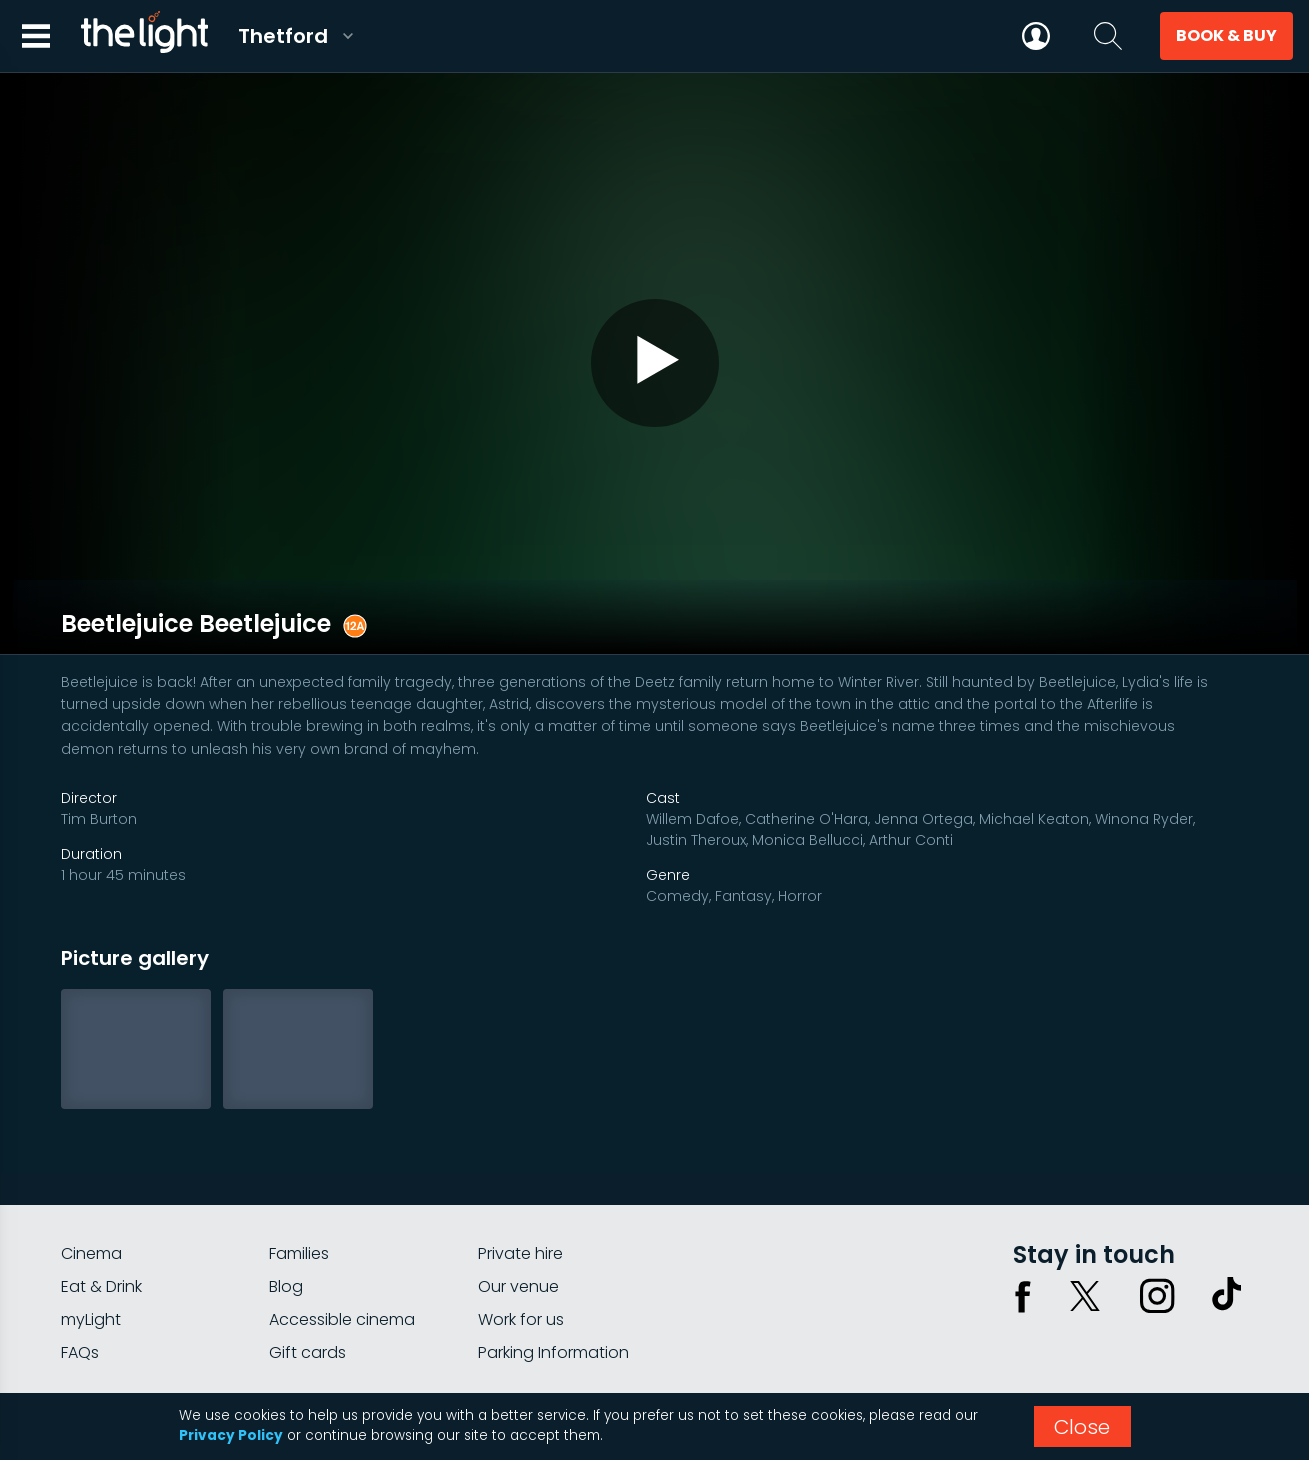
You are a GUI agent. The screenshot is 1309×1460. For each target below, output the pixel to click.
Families (299, 1218)
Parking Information (553, 1317)
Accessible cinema (342, 1284)
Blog (286, 1251)
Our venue (518, 1251)
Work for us (521, 1284)
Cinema (91, 1218)
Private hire (520, 1218)
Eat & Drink (101, 1251)
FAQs (80, 1317)
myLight (91, 1284)
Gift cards (307, 1317)
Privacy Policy (231, 1435)
